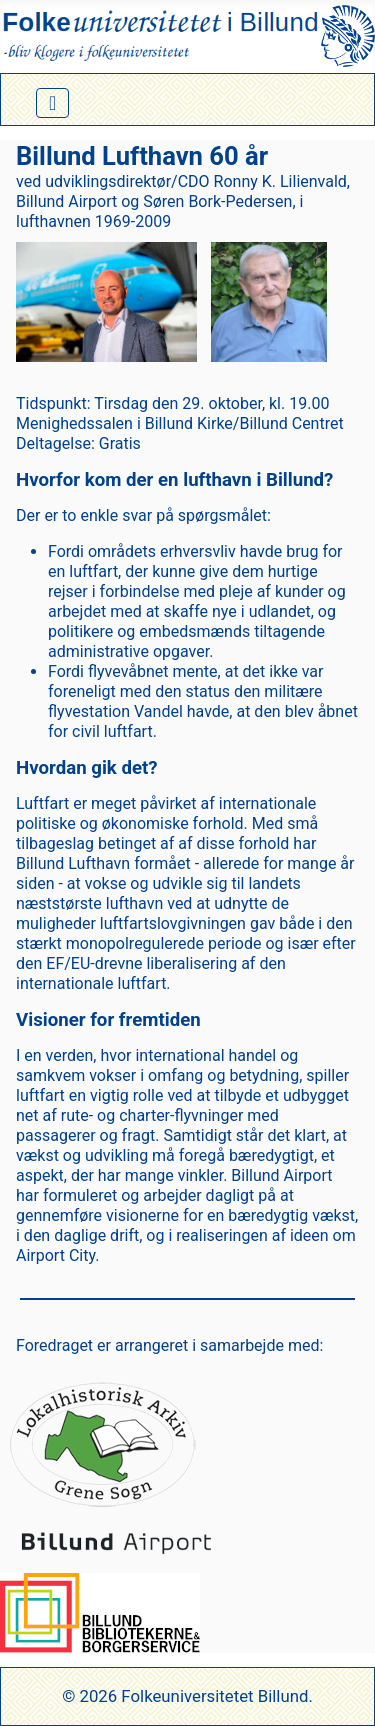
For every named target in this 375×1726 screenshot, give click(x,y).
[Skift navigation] (52, 103)
